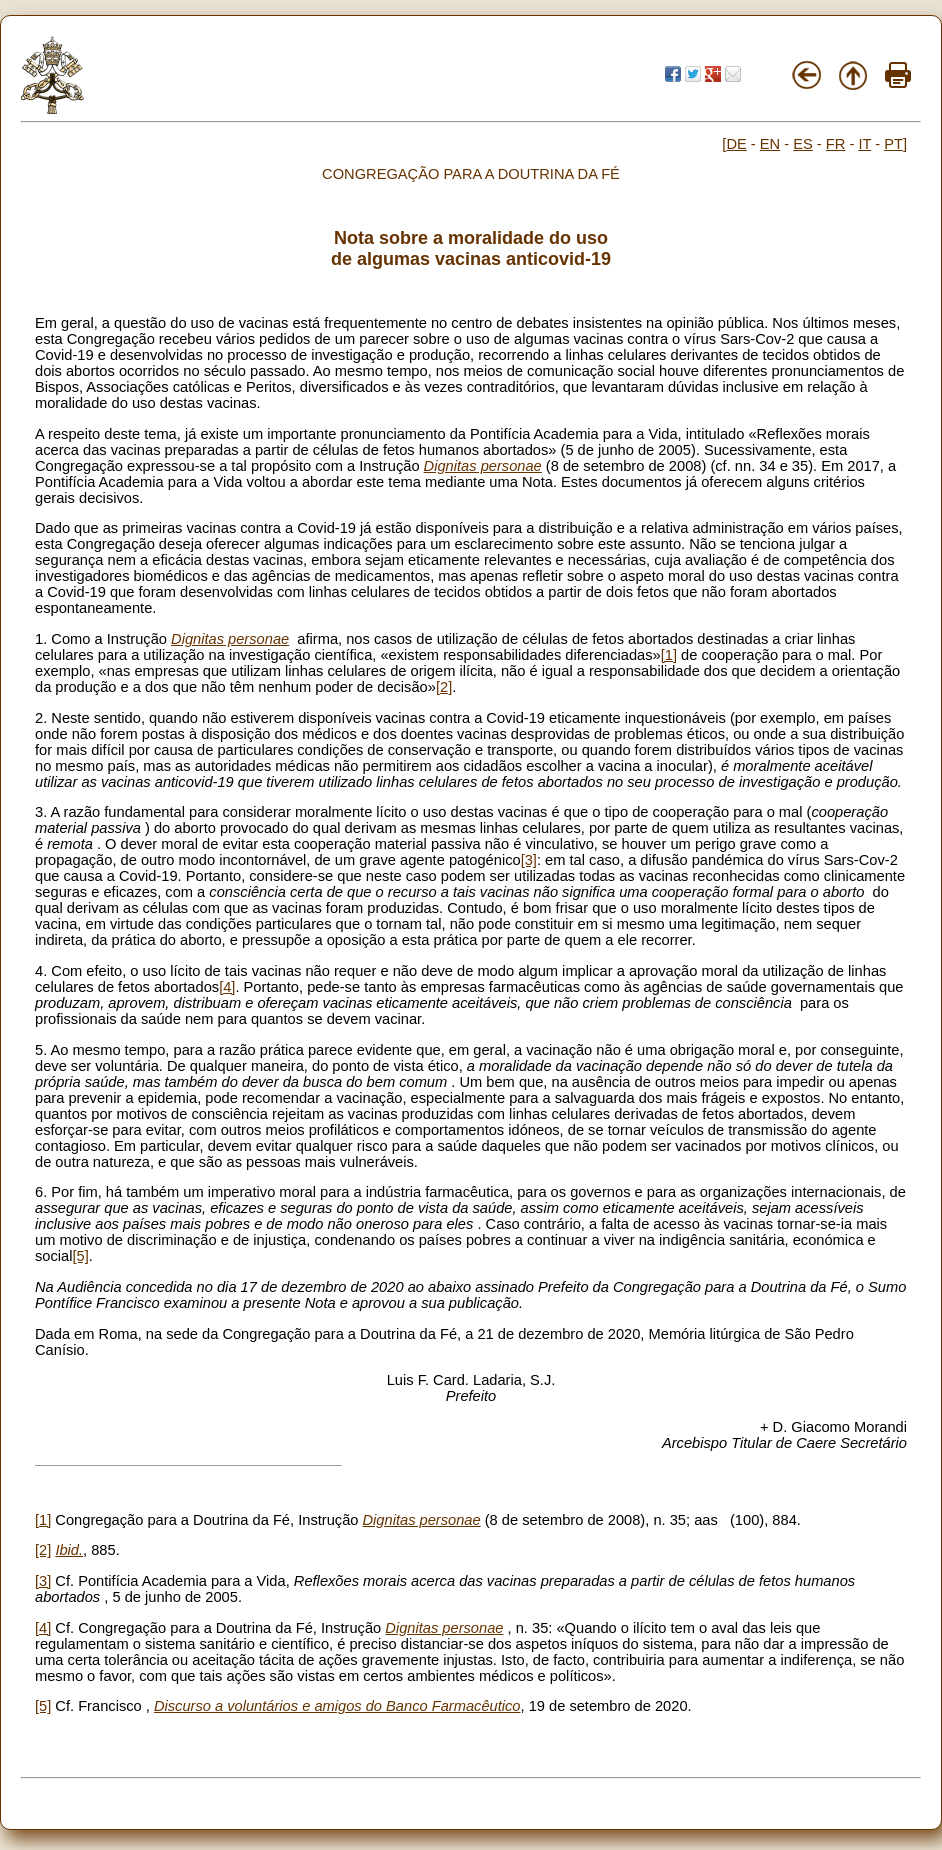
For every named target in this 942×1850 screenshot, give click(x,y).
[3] (529, 860)
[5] (80, 1256)
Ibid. (69, 1550)
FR (836, 144)
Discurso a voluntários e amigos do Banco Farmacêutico (337, 1706)
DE (736, 144)
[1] (669, 655)
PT (893, 144)
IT (864, 144)
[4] (227, 987)
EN (770, 144)
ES (803, 144)
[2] (444, 687)
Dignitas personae (483, 466)
